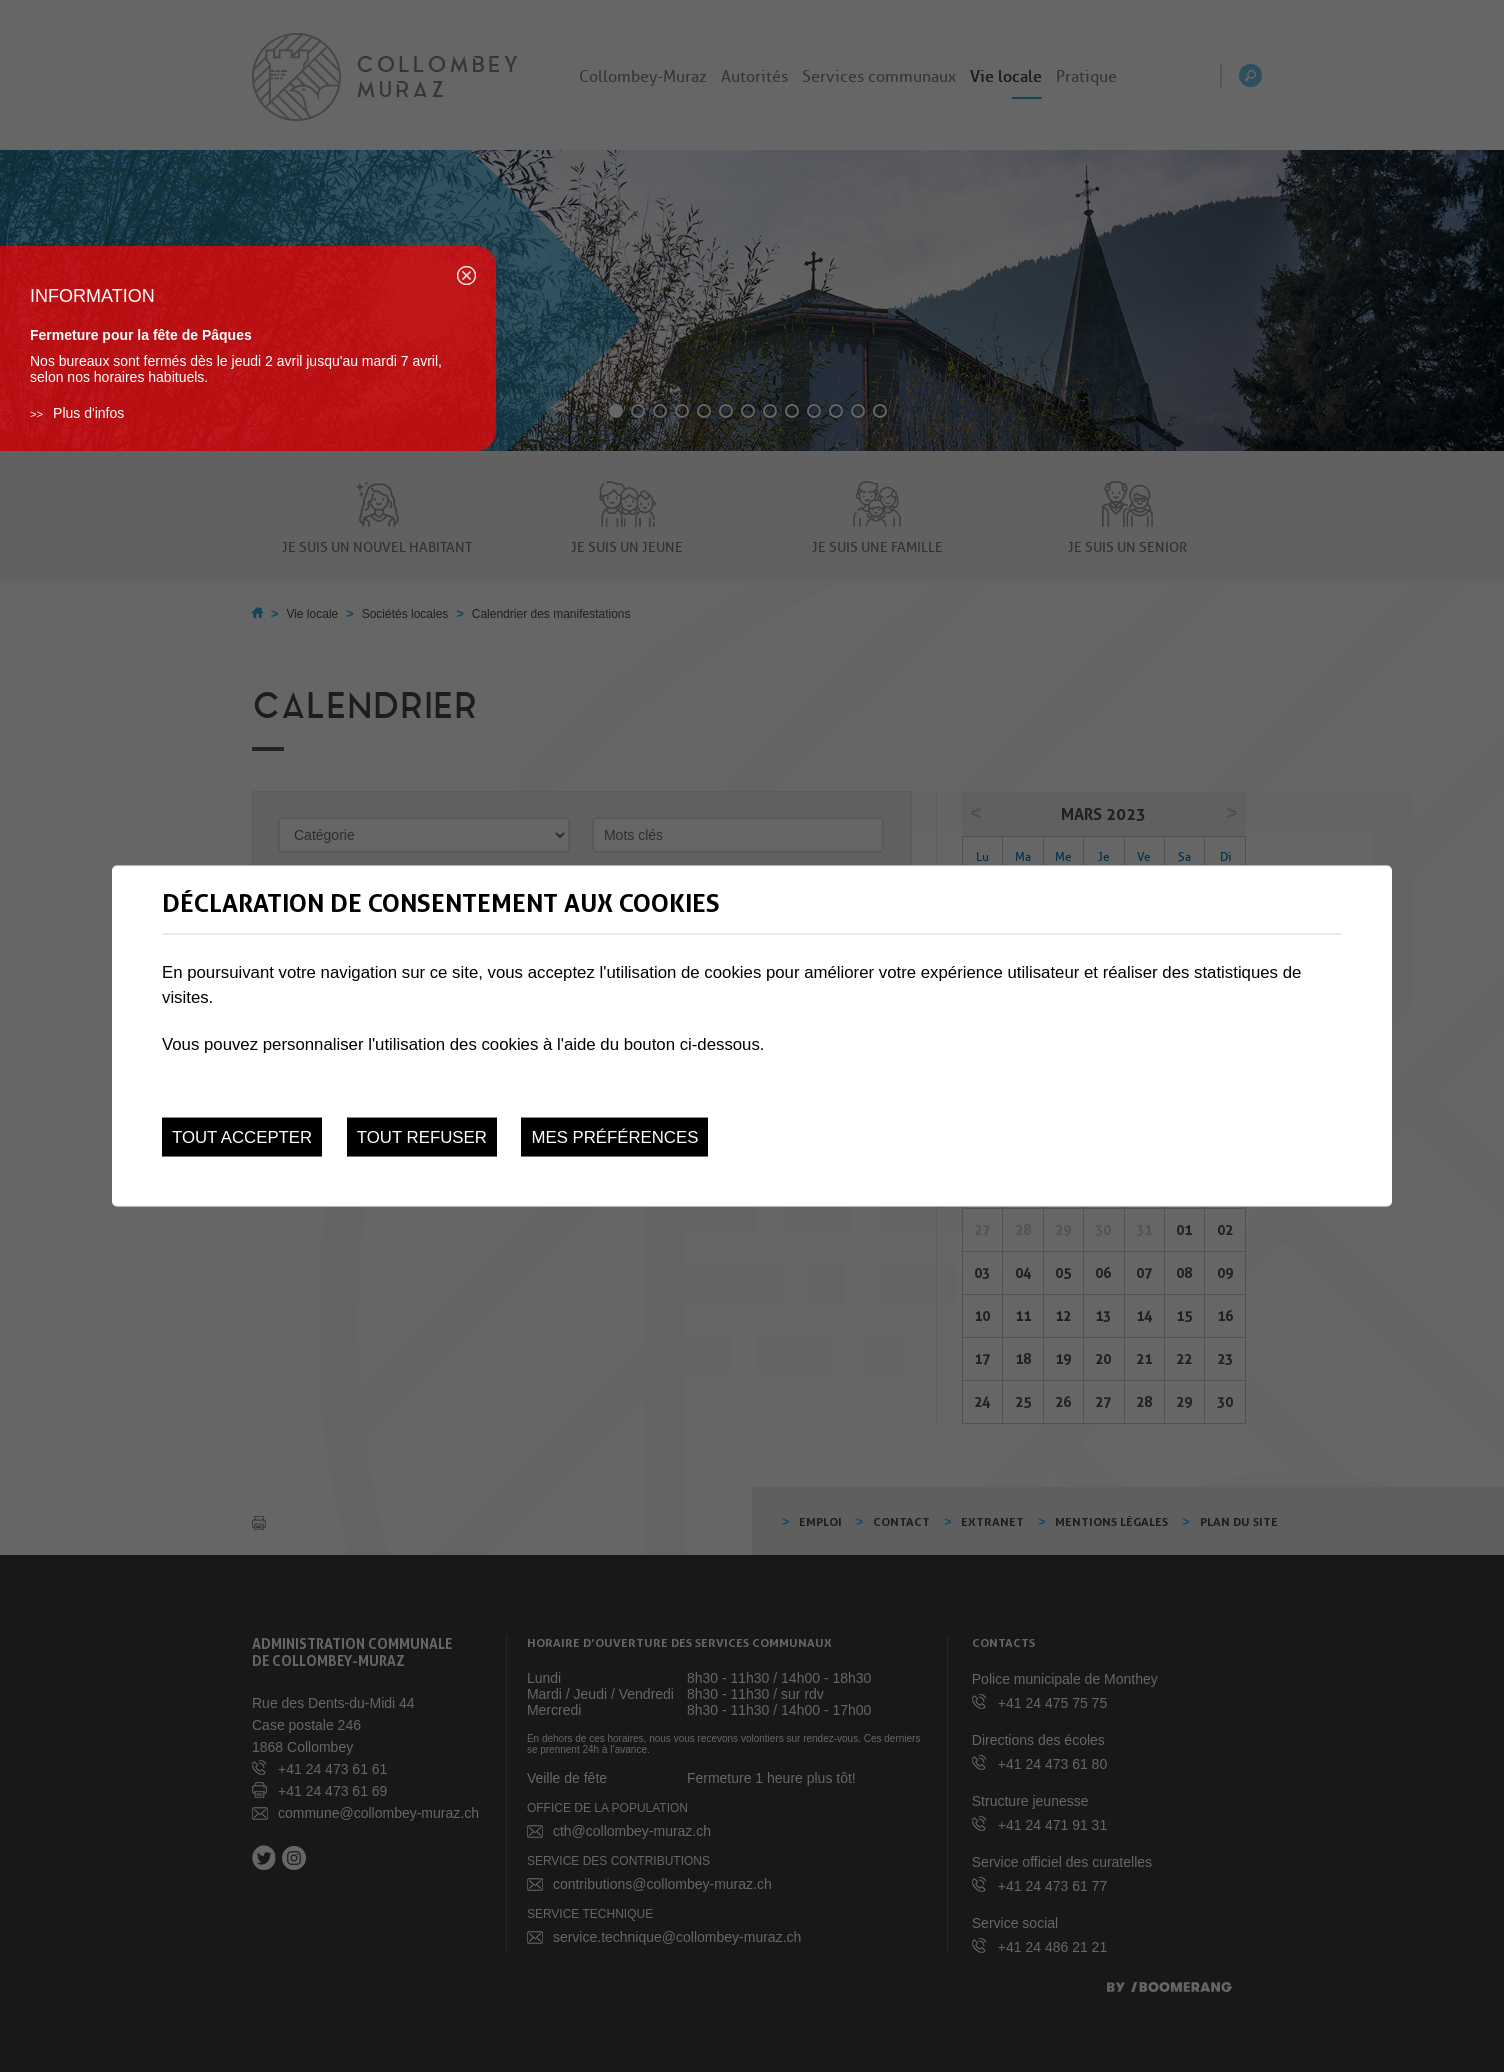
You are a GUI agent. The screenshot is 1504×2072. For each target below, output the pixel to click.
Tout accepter (242, 1136)
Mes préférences (614, 1136)
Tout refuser (422, 1136)
